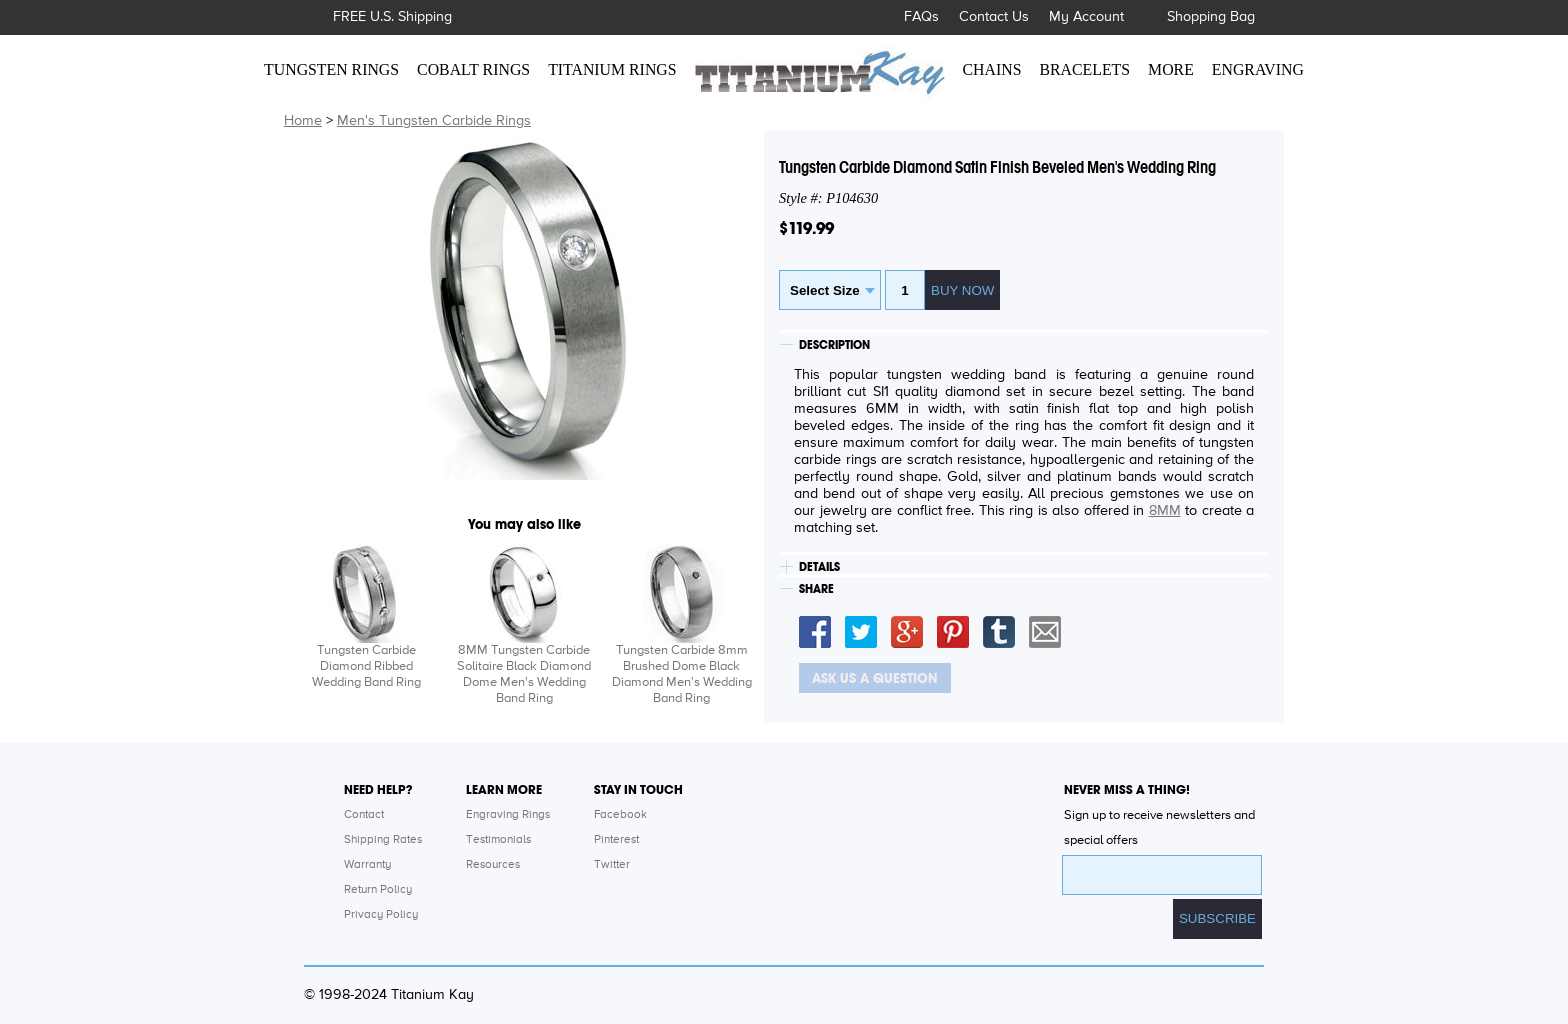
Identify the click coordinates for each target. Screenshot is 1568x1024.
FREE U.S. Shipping (392, 17)
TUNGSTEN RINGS (331, 69)
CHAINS (992, 69)
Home (303, 121)
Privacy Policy (381, 915)
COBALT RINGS (473, 69)
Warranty (367, 865)
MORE (1171, 69)
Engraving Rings (508, 815)
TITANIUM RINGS (612, 69)
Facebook (620, 815)
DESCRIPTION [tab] (834, 345)
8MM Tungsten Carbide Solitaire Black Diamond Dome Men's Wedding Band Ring (524, 674)
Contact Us (994, 17)
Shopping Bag (1211, 17)
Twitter (612, 865)
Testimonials (498, 840)
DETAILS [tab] (819, 567)
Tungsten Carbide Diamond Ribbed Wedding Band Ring (366, 666)
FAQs (921, 17)
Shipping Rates (383, 840)
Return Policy (378, 890)
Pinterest (616, 840)
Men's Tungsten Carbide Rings (434, 121)
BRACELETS (1085, 69)
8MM (1165, 511)
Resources (493, 865)
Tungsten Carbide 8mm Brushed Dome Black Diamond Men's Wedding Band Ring (682, 674)
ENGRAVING (1258, 69)
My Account (1086, 17)
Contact (364, 815)
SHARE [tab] (816, 589)
